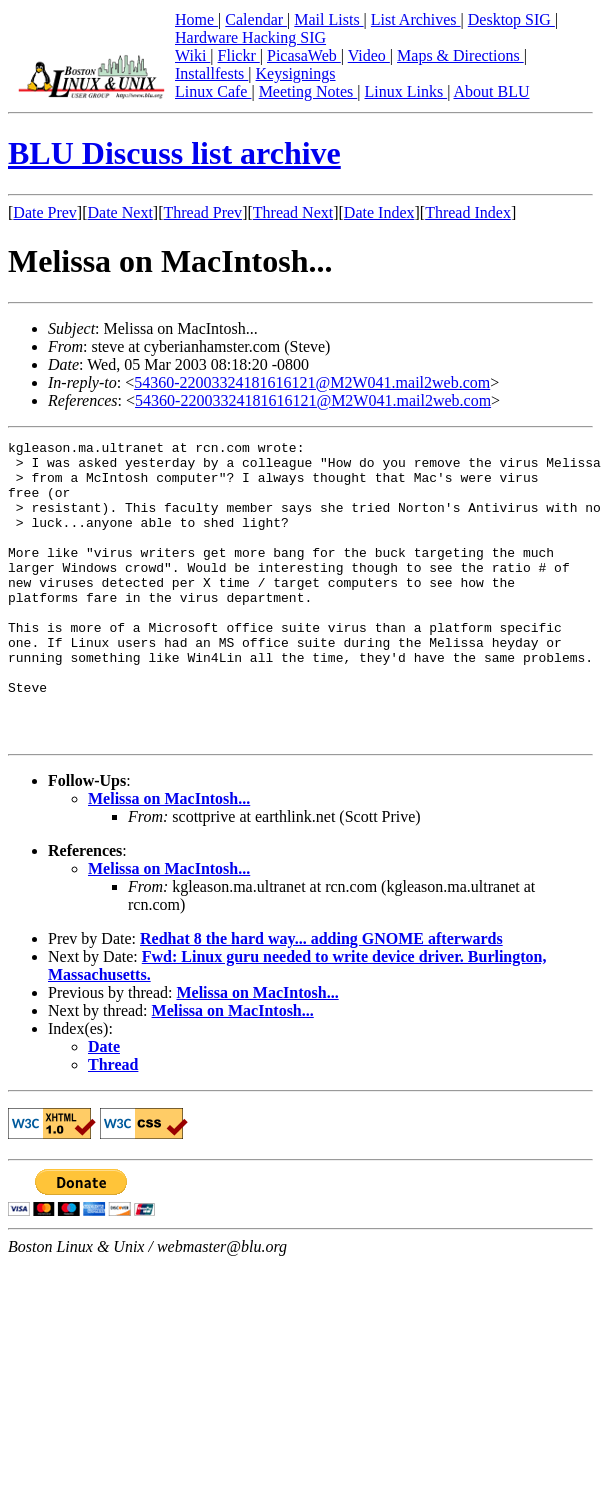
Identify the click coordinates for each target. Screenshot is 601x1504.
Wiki (192, 55)
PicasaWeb (304, 55)
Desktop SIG (511, 19)
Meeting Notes (308, 91)
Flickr (239, 55)
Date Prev (45, 212)
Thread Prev (202, 212)
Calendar (256, 19)
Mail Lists (328, 19)
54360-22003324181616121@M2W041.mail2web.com (312, 382)
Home (196, 19)
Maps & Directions (460, 55)
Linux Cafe (213, 91)
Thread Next (293, 212)
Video (369, 55)
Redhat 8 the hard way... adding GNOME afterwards (321, 998)
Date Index (379, 212)
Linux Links (405, 91)
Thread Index (468, 212)
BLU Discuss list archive (174, 153)
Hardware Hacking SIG (250, 37)
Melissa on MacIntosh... (169, 858)
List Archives (416, 19)
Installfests (211, 73)
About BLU (491, 91)
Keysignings (296, 73)
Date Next (120, 212)
